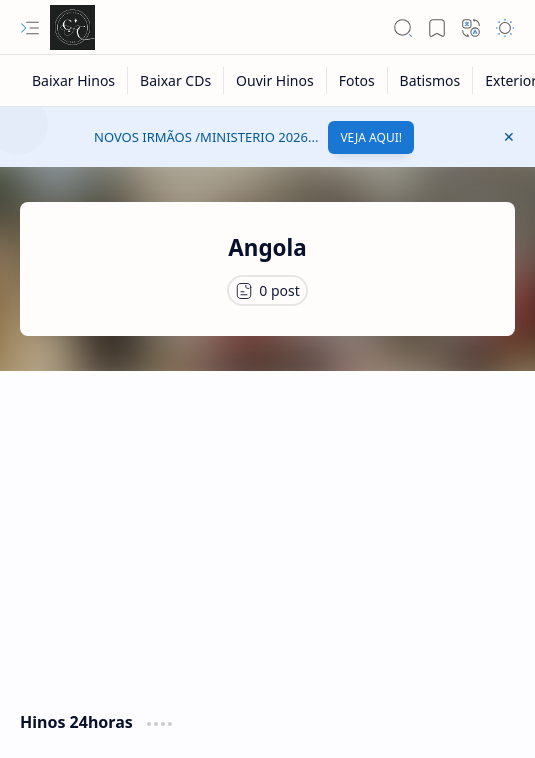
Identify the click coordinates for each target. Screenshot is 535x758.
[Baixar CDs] (176, 80)
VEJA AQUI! (371, 137)
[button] (30, 28)
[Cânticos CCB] (72, 27)
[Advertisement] (267, 531)
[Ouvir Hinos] (275, 80)
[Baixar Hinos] (74, 80)
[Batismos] (431, 80)
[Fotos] (357, 80)
